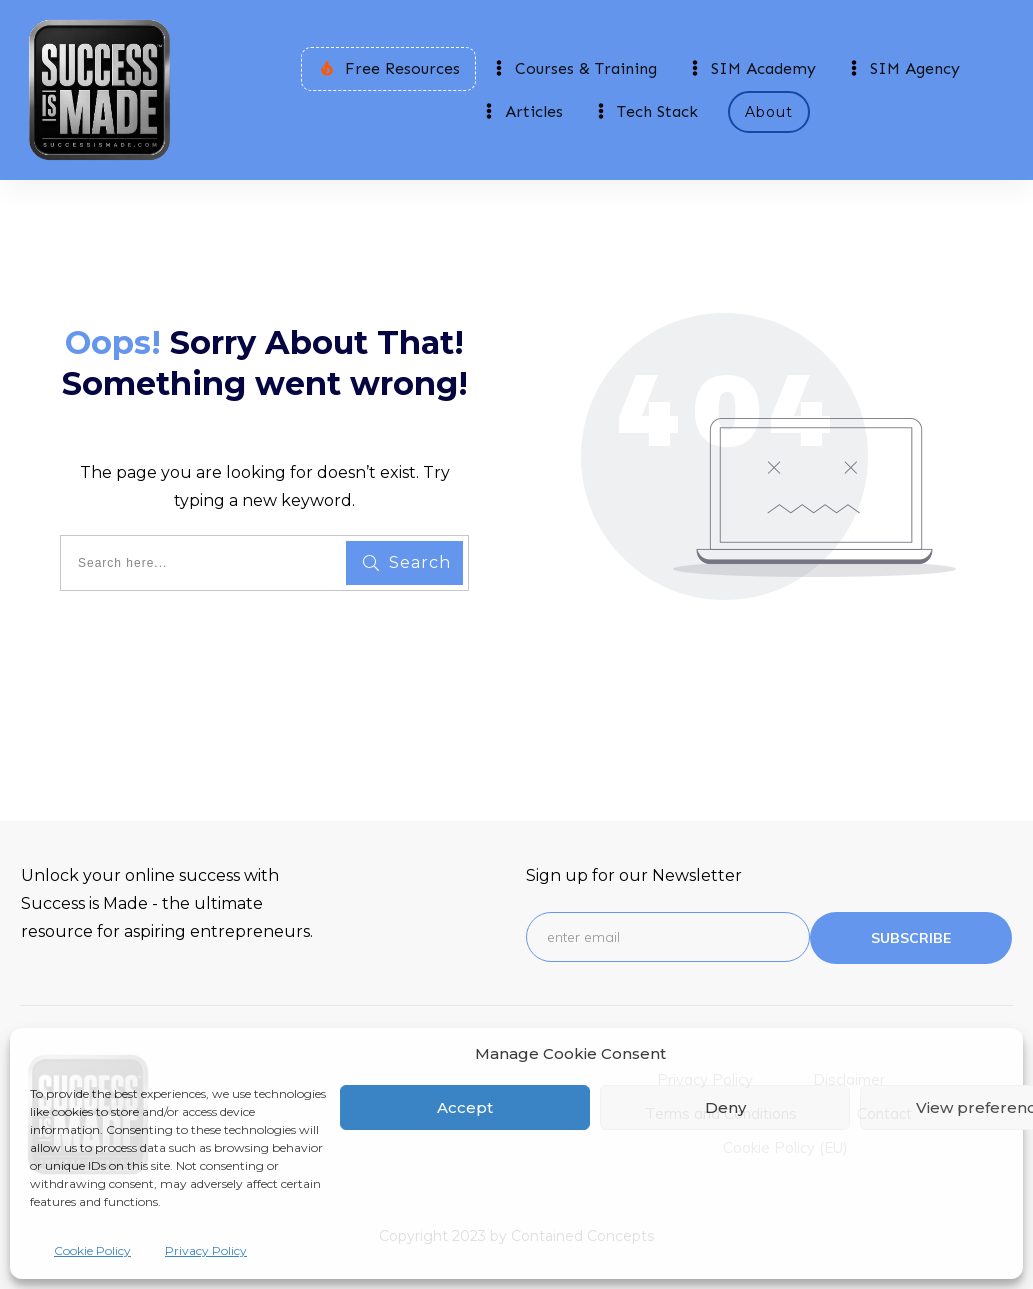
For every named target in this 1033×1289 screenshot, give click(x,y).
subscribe (911, 938)
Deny (725, 1107)
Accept (465, 1107)
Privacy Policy (206, 1250)
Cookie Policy (92, 1250)
